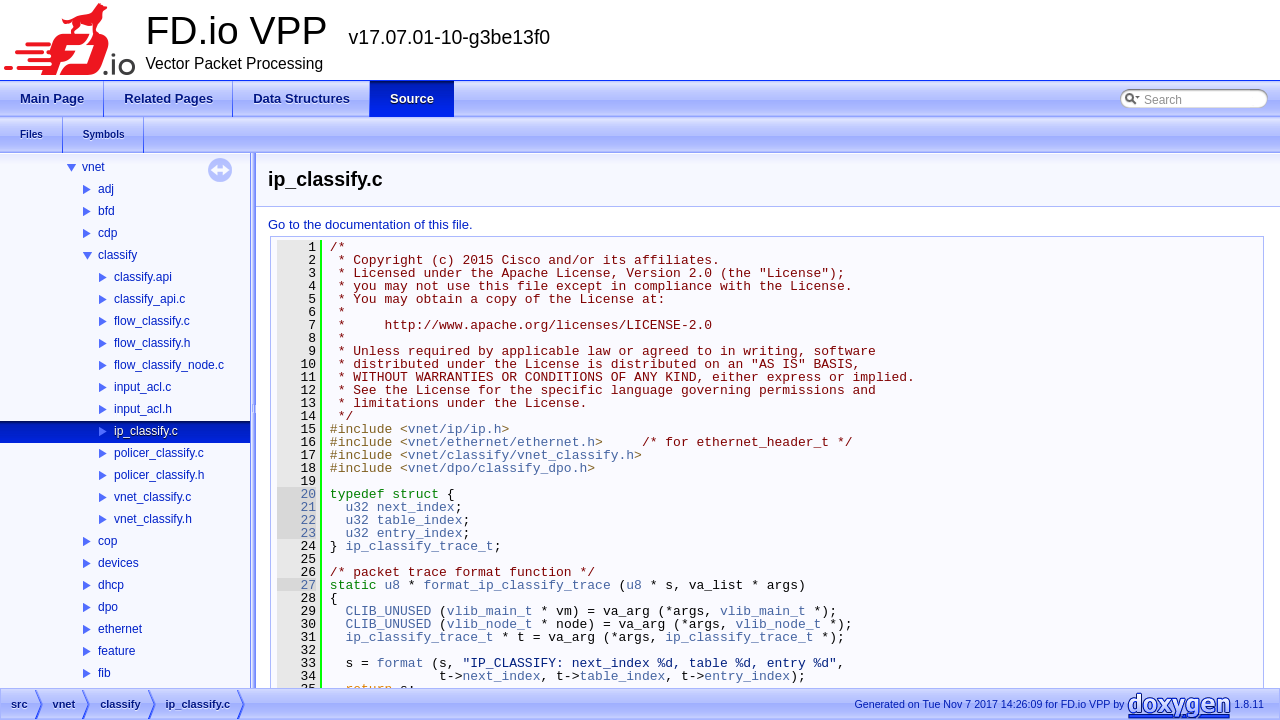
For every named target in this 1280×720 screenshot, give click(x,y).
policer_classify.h (159, 475)
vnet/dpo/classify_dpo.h (497, 468)
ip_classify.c (146, 431)
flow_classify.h (152, 343)
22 (296, 520)
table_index (420, 520)
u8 (392, 585)
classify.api (143, 277)
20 (296, 494)
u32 (356, 507)
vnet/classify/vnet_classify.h (521, 455)
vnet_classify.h (153, 519)
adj (106, 189)
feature (116, 651)
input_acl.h (143, 409)
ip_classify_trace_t (419, 546)
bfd (106, 211)
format (400, 663)
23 (296, 533)
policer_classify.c (159, 453)
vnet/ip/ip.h (455, 429)
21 (296, 507)
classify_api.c (149, 299)
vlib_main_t (490, 611)
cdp (107, 233)
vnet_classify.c (152, 497)
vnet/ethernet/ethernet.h (501, 442)
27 (296, 585)
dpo (108, 607)
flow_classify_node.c (169, 365)
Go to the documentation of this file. (370, 224)
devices (118, 563)
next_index (416, 507)
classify (117, 255)
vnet (93, 167)
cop (107, 541)
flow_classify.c (152, 321)
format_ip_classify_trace (516, 585)
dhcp (111, 585)
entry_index (420, 533)
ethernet (120, 629)
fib (104, 673)
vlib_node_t (490, 624)
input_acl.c (142, 387)
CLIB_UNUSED (388, 611)
